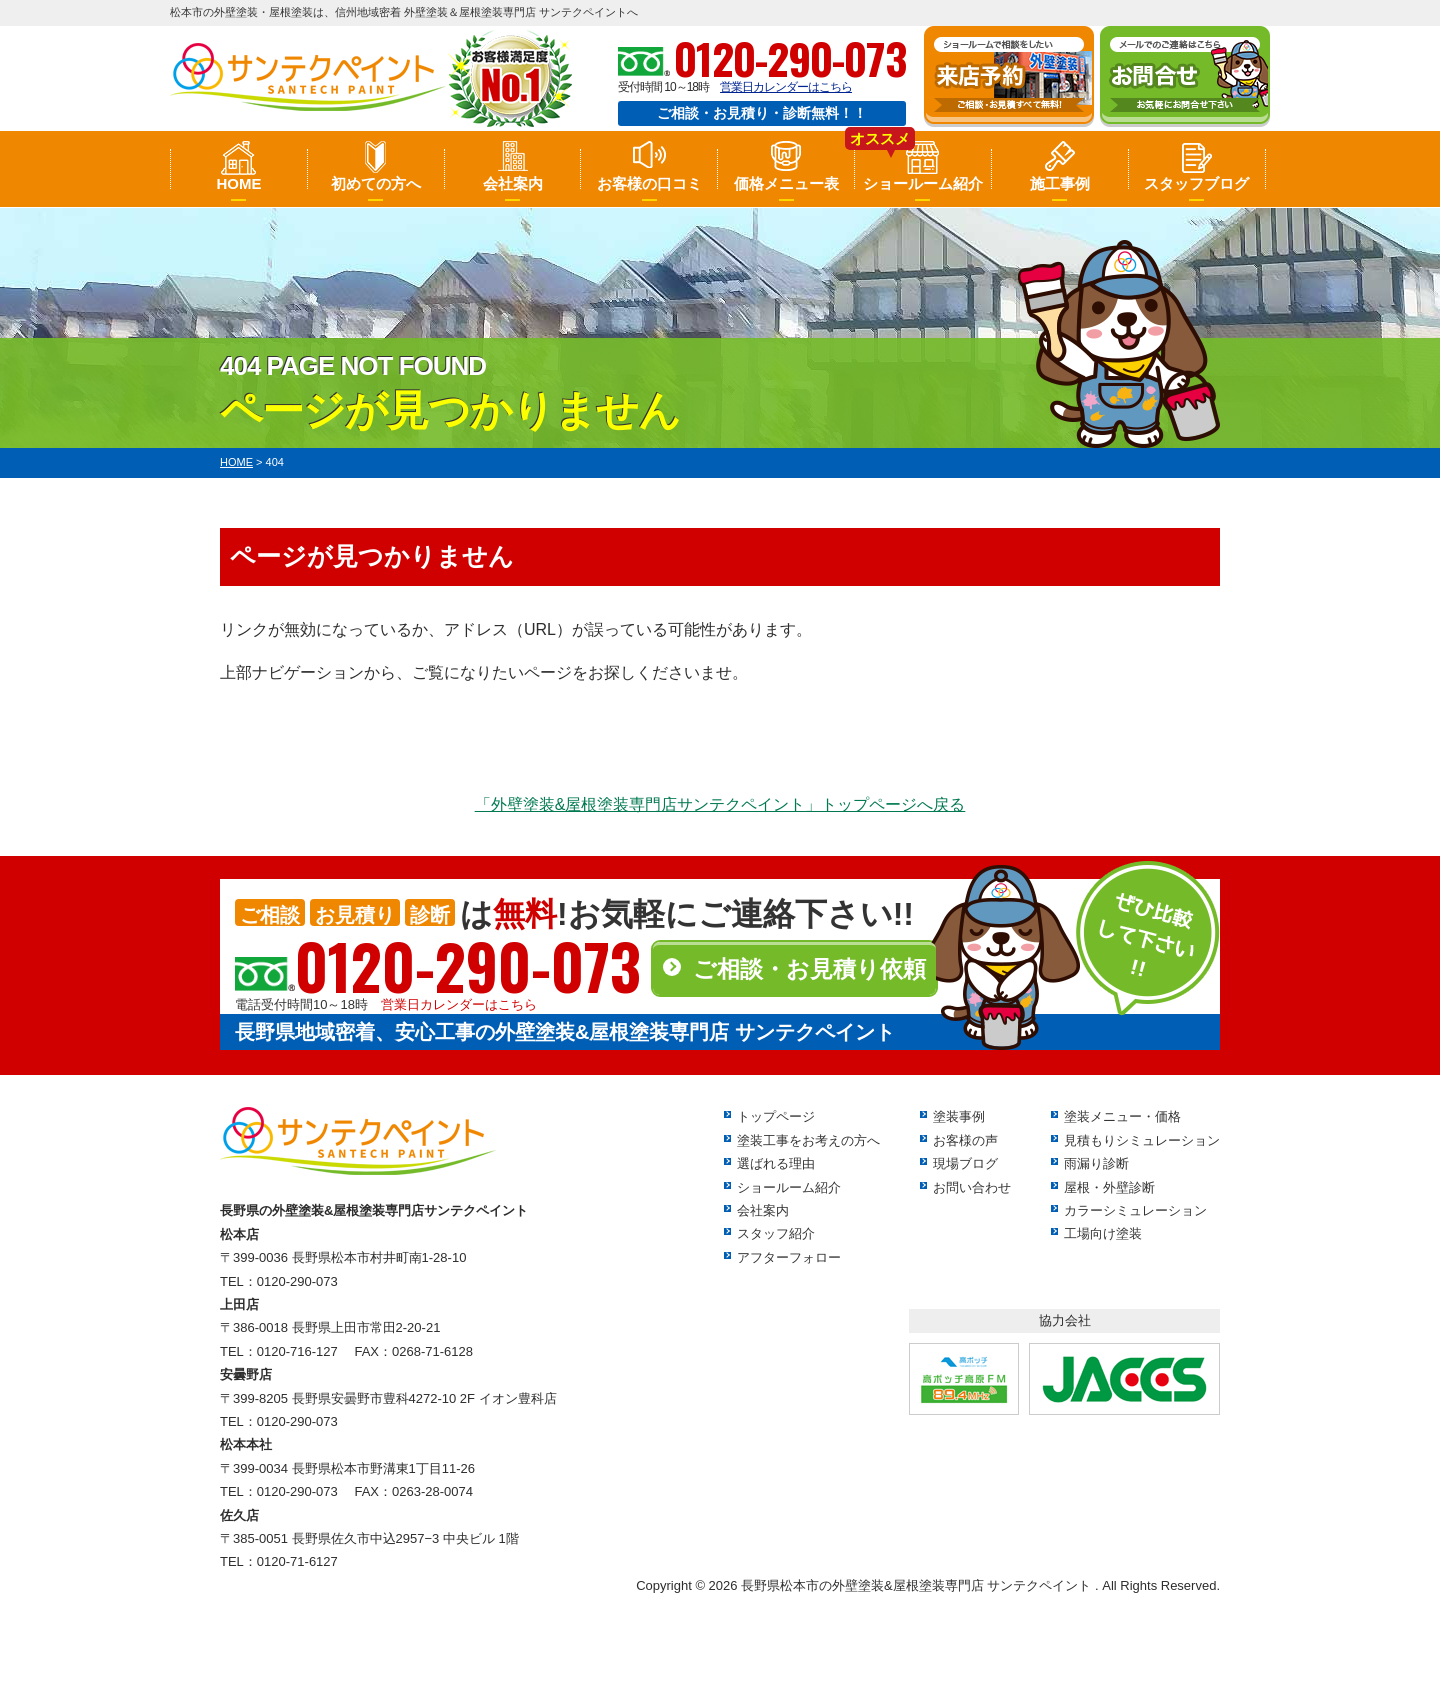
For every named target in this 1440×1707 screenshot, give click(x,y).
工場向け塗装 (1103, 1233)
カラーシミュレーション (1135, 1210)
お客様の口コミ (649, 183)
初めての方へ (376, 183)
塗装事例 (959, 1116)
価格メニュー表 (786, 183)
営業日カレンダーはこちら (786, 87)
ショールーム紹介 (923, 183)
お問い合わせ (972, 1187)
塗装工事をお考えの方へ (808, 1140)
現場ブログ (965, 1163)
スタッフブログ (1196, 183)
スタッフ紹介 (776, 1233)
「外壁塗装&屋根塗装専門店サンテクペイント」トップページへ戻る (720, 804)
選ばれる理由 (776, 1163)
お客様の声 (965, 1140)
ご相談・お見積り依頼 (809, 969)
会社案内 (513, 183)
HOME (238, 183)
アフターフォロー (789, 1257)
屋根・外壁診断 (1109, 1187)
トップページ (776, 1116)
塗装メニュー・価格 (1122, 1116)
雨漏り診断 (1096, 1163)
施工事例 (1060, 183)
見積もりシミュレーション (1142, 1140)
